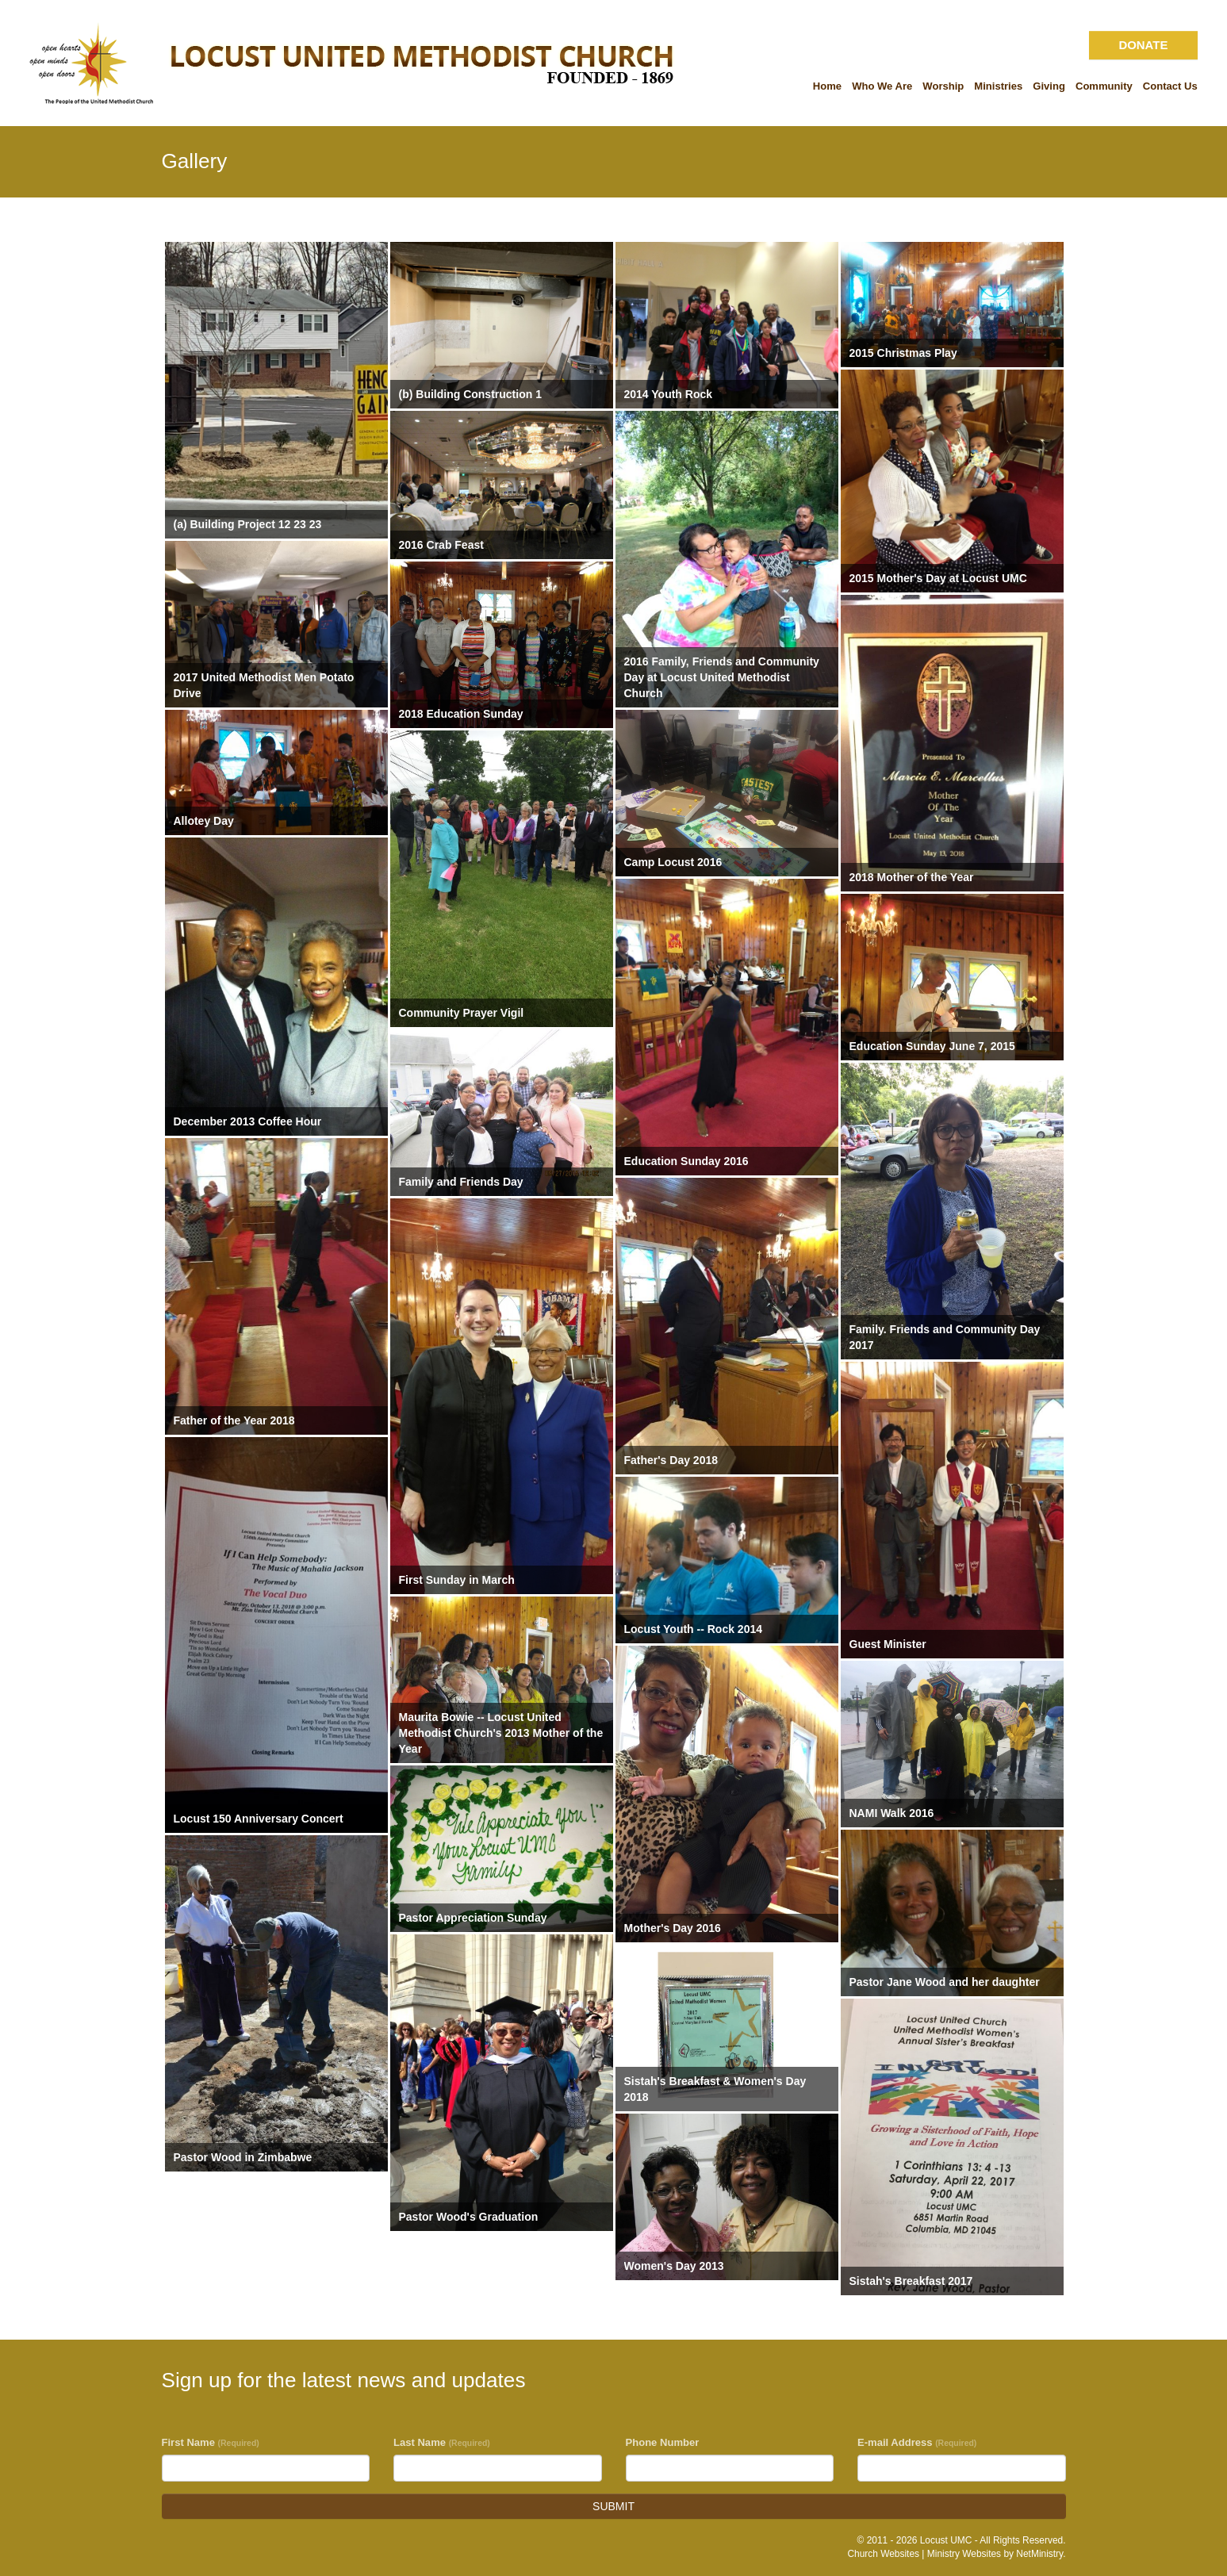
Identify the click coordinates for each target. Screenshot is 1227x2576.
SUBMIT (613, 2506)
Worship (943, 86)
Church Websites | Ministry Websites (925, 2553)
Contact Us (1170, 86)
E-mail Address (916, 2442)
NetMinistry (1039, 2553)
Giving (1049, 86)
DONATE (1143, 45)
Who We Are (882, 86)
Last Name (441, 2442)
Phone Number (663, 2442)
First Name (210, 2442)
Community (1104, 86)
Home (827, 86)
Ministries (998, 86)
